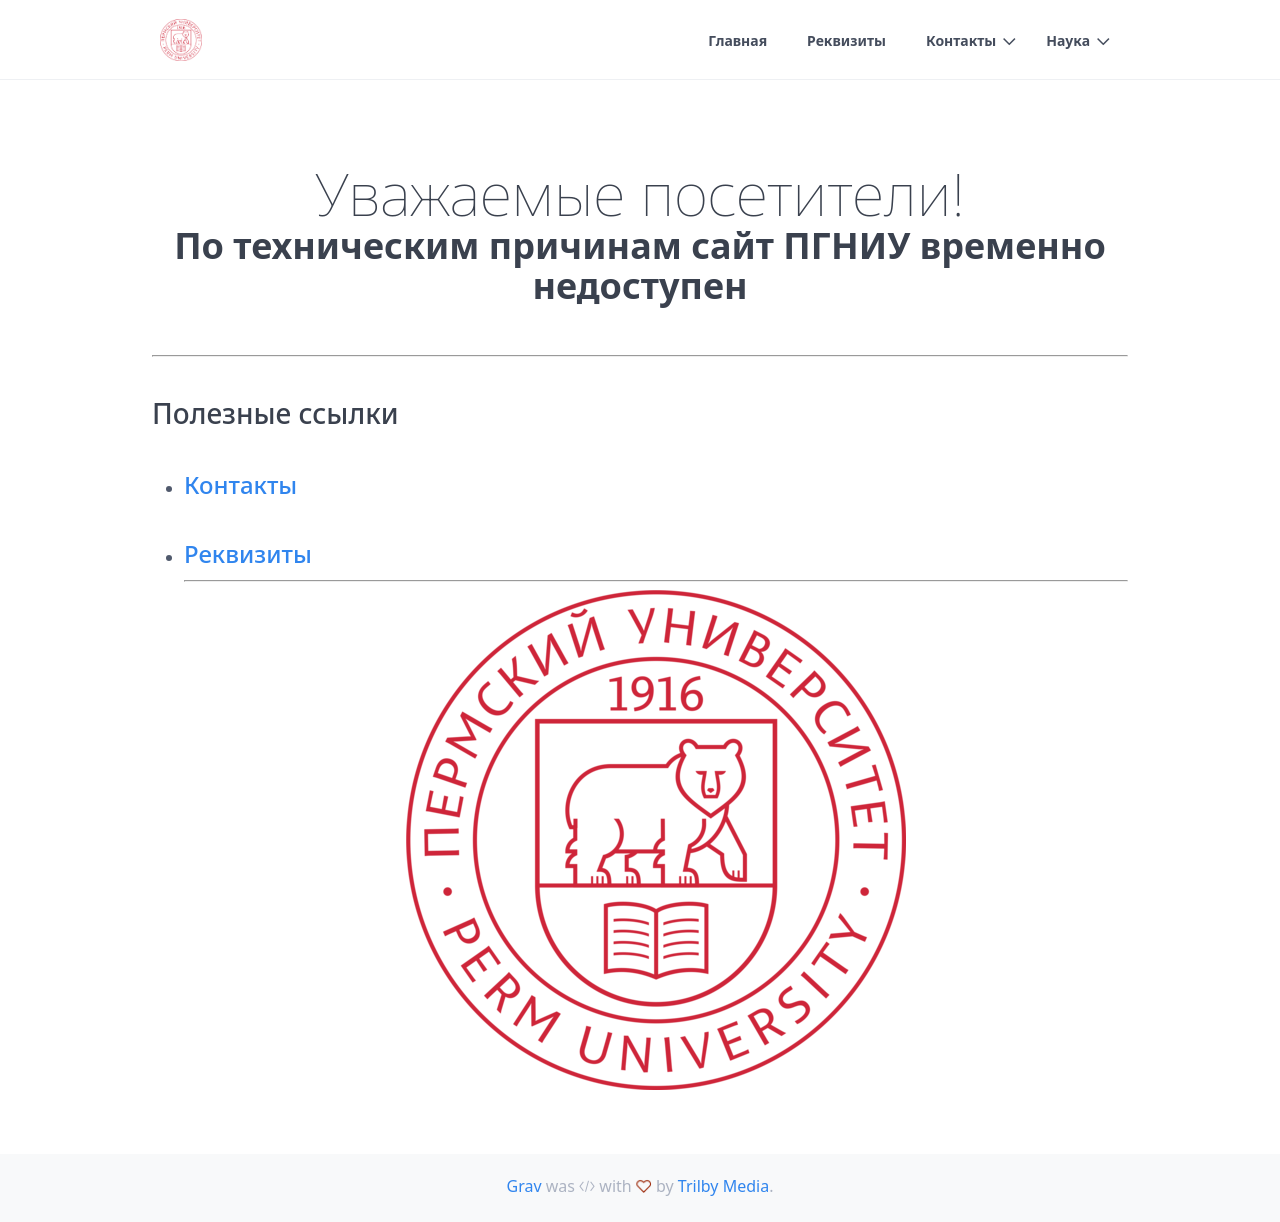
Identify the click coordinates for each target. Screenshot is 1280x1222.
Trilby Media (723, 1186)
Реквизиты (846, 40)
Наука (1068, 40)
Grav (524, 1186)
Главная (737, 40)
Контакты (961, 40)
